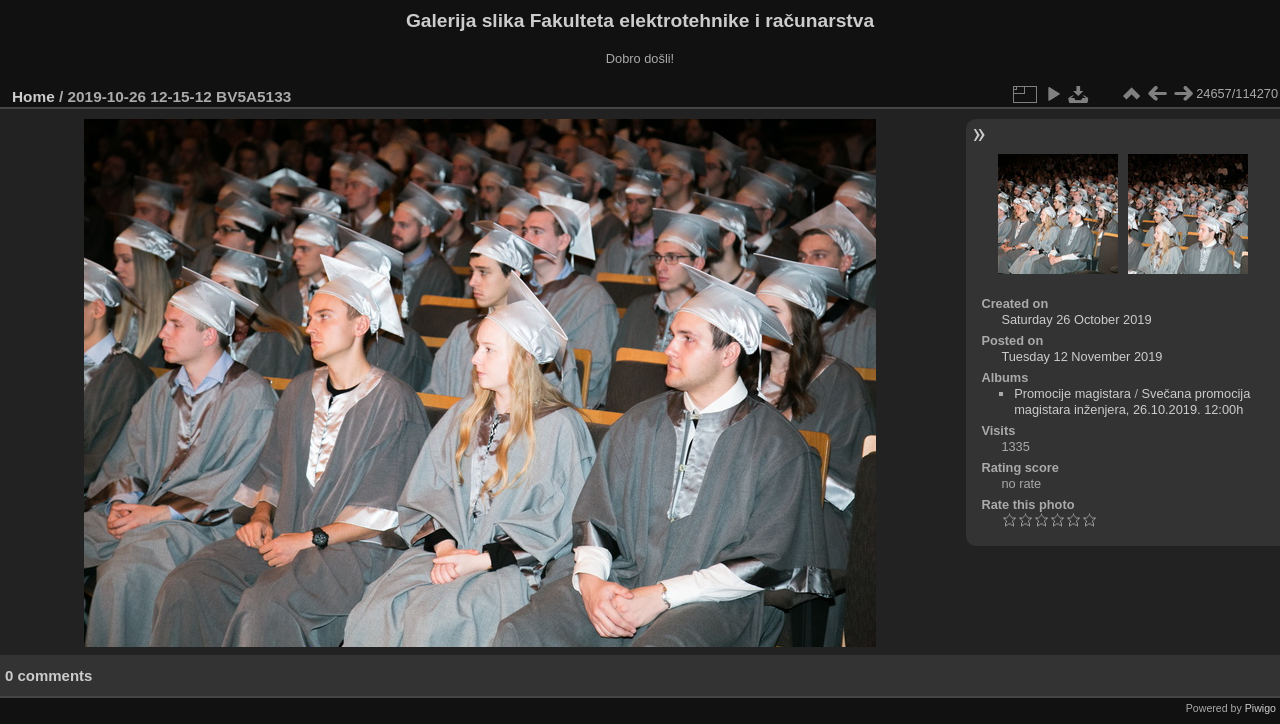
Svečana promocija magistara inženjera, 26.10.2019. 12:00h (1132, 401)
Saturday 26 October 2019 (1076, 319)
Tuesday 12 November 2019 (1081, 356)
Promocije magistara (1072, 393)
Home (33, 96)
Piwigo (1260, 708)
